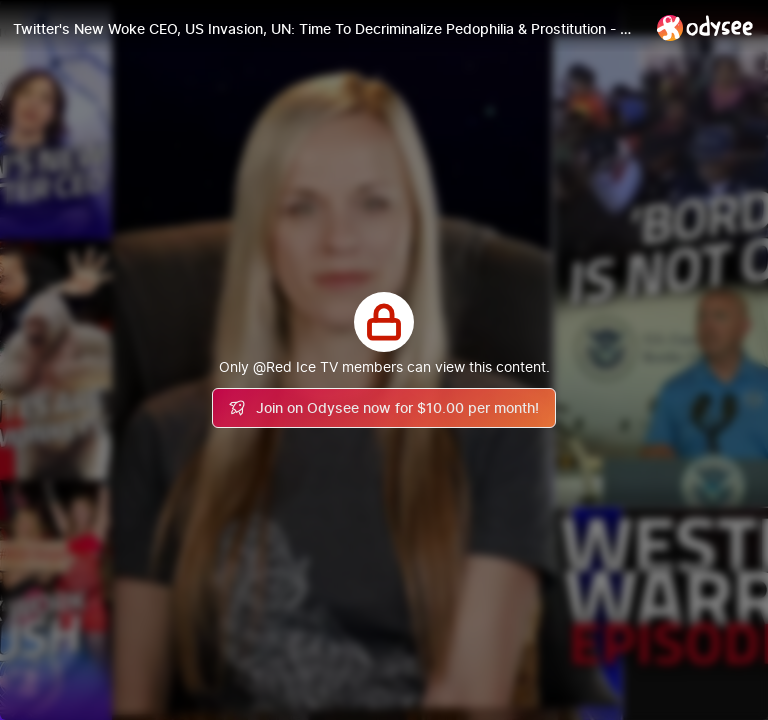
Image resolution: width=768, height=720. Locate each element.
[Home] (705, 27)
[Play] (384, 360)
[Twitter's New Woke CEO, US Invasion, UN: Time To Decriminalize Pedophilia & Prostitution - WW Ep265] (327, 29)
